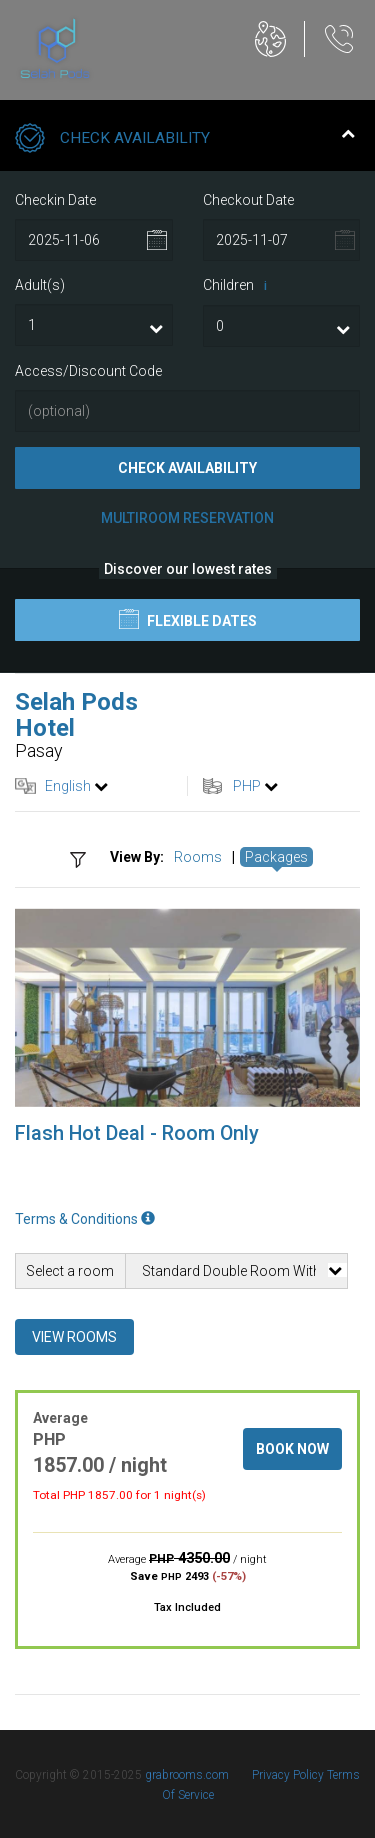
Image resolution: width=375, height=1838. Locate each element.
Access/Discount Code (88, 371)
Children (238, 286)
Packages (276, 857)
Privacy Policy (289, 1775)
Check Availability (187, 468)
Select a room (70, 1271)
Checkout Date (248, 200)
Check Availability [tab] (185, 140)
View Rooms (74, 1337)
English (68, 786)
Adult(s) (40, 285)
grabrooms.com (187, 1775)
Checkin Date (55, 200)
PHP (247, 786)
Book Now (292, 1449)
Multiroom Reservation (187, 518)
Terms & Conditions (85, 1219)
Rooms (198, 857)
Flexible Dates (188, 619)
